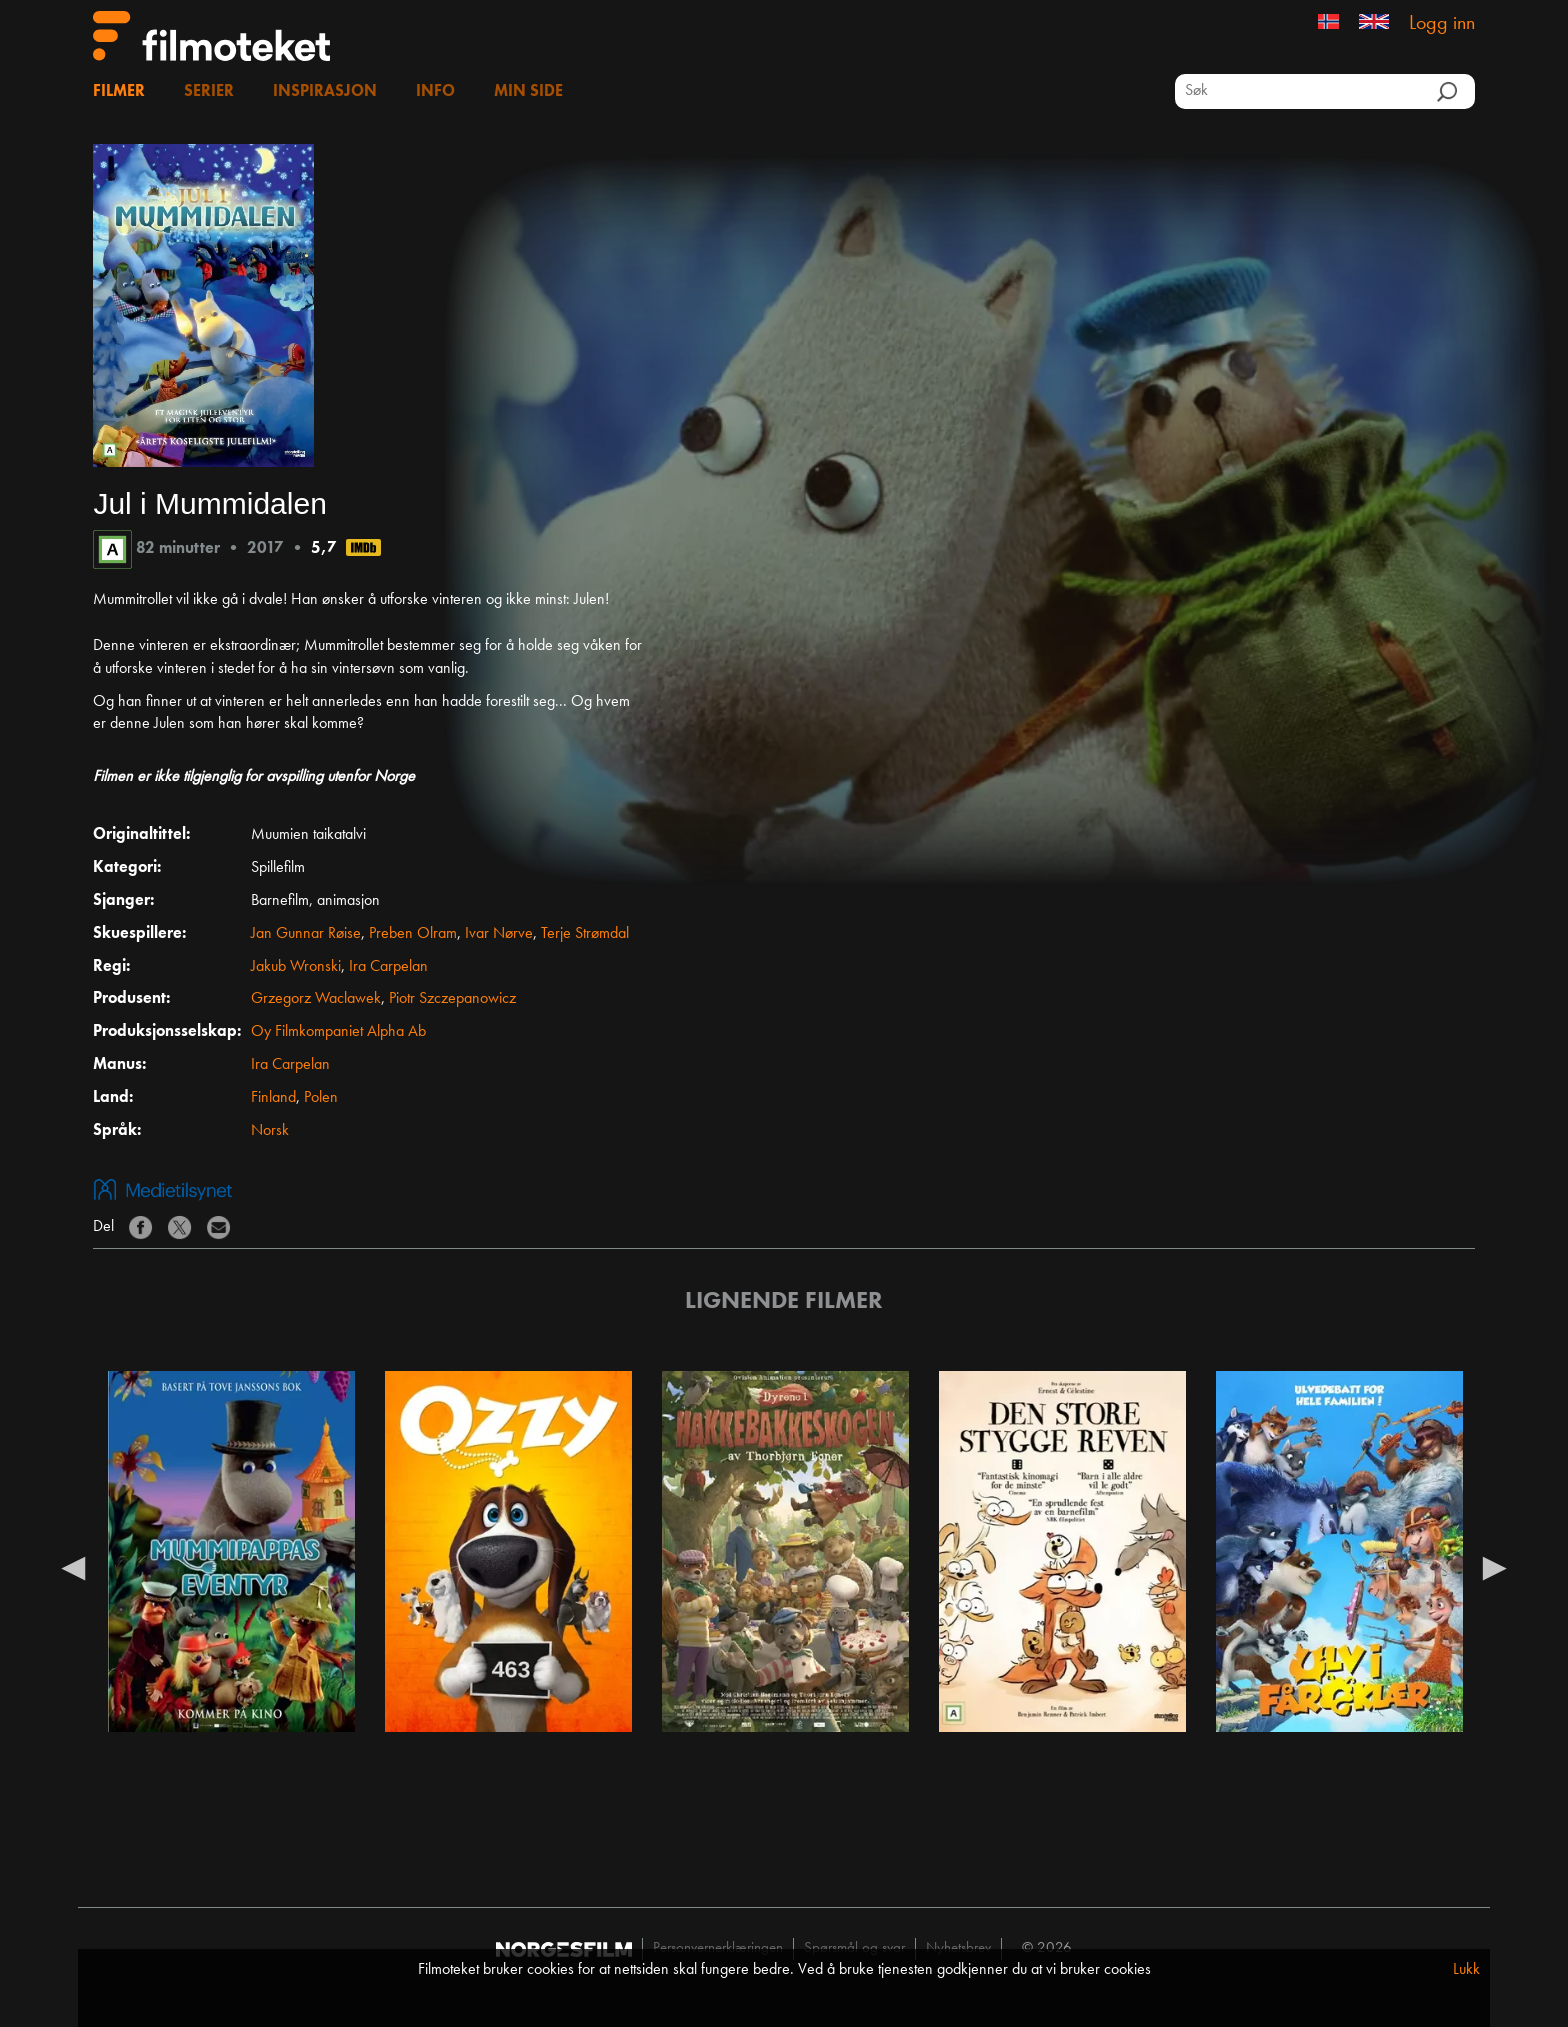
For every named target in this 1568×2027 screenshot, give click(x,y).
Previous (73, 1567)
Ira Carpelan (388, 967)
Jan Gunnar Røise (306, 934)
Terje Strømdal (585, 934)
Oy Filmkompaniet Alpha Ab (338, 1032)
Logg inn (1442, 24)
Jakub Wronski (296, 967)
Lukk (1466, 1970)
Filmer (119, 92)
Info (435, 92)
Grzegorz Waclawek (316, 999)
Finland (273, 1098)
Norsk (270, 1131)
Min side (528, 92)
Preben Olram (413, 934)
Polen (321, 1098)
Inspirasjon (325, 92)
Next (1495, 1567)
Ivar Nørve (499, 934)
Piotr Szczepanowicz (452, 999)
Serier (209, 92)
